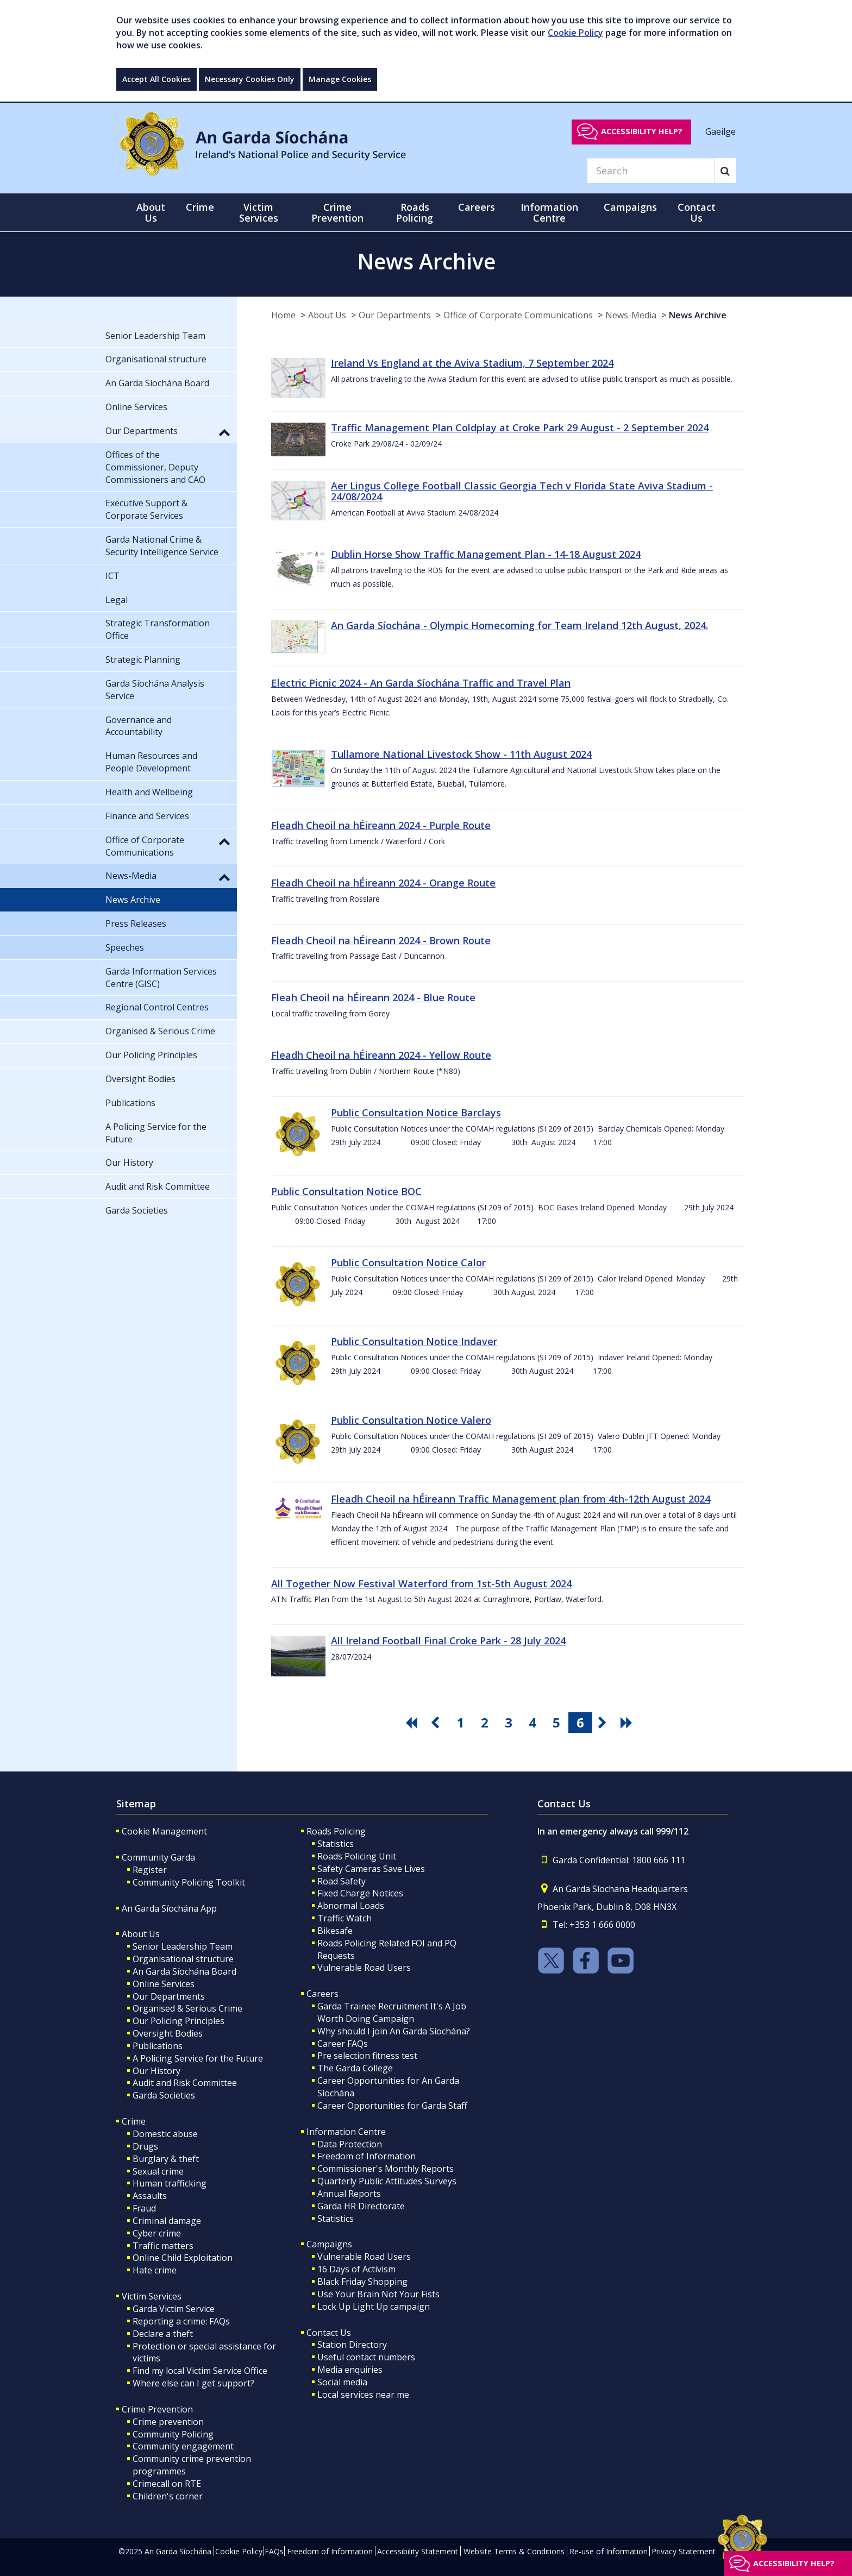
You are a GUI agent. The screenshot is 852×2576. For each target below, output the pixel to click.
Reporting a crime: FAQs (181, 2321)
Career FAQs (342, 2044)
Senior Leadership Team (183, 1946)
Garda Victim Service (174, 2309)
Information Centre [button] (549, 212)
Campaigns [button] (630, 206)
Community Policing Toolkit (189, 1882)
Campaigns (329, 2244)
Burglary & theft (166, 2159)
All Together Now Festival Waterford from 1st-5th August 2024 (421, 1583)
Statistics (335, 1844)
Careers (322, 1994)
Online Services (164, 1984)
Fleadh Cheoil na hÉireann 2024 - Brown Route (381, 940)
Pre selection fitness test (367, 2056)
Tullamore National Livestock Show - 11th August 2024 (461, 754)
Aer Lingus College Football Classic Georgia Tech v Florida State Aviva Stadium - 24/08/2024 (522, 491)
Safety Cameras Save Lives (371, 1869)
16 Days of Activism (356, 2269)
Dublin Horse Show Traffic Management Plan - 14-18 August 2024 (486, 554)
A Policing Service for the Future (198, 2058)
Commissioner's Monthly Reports (385, 2169)
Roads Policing (336, 1831)
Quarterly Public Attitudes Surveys (386, 2181)
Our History (156, 2071)
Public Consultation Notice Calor (408, 1262)
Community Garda (158, 1857)
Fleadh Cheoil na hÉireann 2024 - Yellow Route (381, 1054)
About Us (327, 315)
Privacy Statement (683, 2551)
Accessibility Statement (417, 2551)
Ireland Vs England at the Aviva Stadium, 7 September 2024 (472, 362)
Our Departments (395, 315)
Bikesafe (335, 1931)
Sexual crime (158, 2171)
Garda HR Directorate (361, 2206)
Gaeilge (720, 131)
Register (150, 1870)
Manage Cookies (340, 79)
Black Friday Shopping (362, 2282)
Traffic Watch (344, 1918)
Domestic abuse (165, 2134)
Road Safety (341, 1881)
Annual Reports (349, 2194)
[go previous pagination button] (437, 1722)
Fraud (144, 2208)
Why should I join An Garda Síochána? (393, 2031)
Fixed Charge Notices (360, 1893)
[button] (224, 432)
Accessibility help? (641, 131)
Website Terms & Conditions (514, 2551)
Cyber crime (157, 2233)
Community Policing (173, 2434)
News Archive (697, 315)
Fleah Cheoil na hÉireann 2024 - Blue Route (373, 997)
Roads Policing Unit (356, 1856)
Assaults (150, 2196)
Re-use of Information (608, 2551)
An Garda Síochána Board (184, 1971)
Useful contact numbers (366, 2357)
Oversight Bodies (168, 2033)
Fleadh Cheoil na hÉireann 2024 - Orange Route (383, 882)
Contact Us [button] (697, 212)
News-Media (630, 315)
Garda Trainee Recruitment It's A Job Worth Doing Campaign (391, 2012)
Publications (158, 2046)
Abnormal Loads (350, 1906)
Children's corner (168, 2496)
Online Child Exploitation (183, 2258)
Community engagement (183, 2446)
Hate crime (155, 2270)
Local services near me (363, 2395)
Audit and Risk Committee (185, 2083)
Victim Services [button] (258, 212)
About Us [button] (150, 212)
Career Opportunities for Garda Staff (392, 2106)
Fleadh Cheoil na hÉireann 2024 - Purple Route (381, 825)
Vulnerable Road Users (364, 1968)
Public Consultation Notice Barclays (416, 1112)
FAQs (274, 2551)
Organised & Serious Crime (187, 2008)
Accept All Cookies (156, 79)
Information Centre (346, 2132)
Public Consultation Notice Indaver (414, 1341)
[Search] (651, 170)
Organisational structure (183, 1959)
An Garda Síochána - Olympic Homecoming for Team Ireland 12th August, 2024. (519, 625)
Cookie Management (164, 1831)
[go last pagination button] (628, 1722)
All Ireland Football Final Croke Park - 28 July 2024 (448, 1640)
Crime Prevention (157, 2409)
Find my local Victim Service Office (200, 2371)
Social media (342, 2382)
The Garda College (355, 2068)
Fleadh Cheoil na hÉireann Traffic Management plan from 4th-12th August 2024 (520, 1498)
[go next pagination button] (604, 1722)
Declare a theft (163, 2334)
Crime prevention (168, 2422)
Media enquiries (350, 2370)
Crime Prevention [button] (337, 212)
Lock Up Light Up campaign (373, 2307)
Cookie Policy (575, 33)
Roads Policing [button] (414, 212)
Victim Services (151, 2296)
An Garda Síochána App (169, 1908)
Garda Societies (164, 2095)
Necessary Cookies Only (250, 79)
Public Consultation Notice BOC (346, 1191)
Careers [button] (476, 206)
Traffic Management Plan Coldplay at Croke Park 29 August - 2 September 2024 (520, 427)
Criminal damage (167, 2221)
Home (283, 315)
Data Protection (349, 2144)
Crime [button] (200, 206)
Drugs (145, 2146)
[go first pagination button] (413, 1722)
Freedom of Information (366, 2156)
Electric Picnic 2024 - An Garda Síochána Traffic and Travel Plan (421, 682)
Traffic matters (163, 2246)
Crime (134, 2121)
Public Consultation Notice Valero (411, 1420)
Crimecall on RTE (167, 2484)
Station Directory (352, 2345)
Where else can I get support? (193, 2383)
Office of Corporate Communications (518, 315)
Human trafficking (169, 2183)
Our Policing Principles (178, 2021)
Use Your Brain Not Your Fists (378, 2294)
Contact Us (328, 2333)
